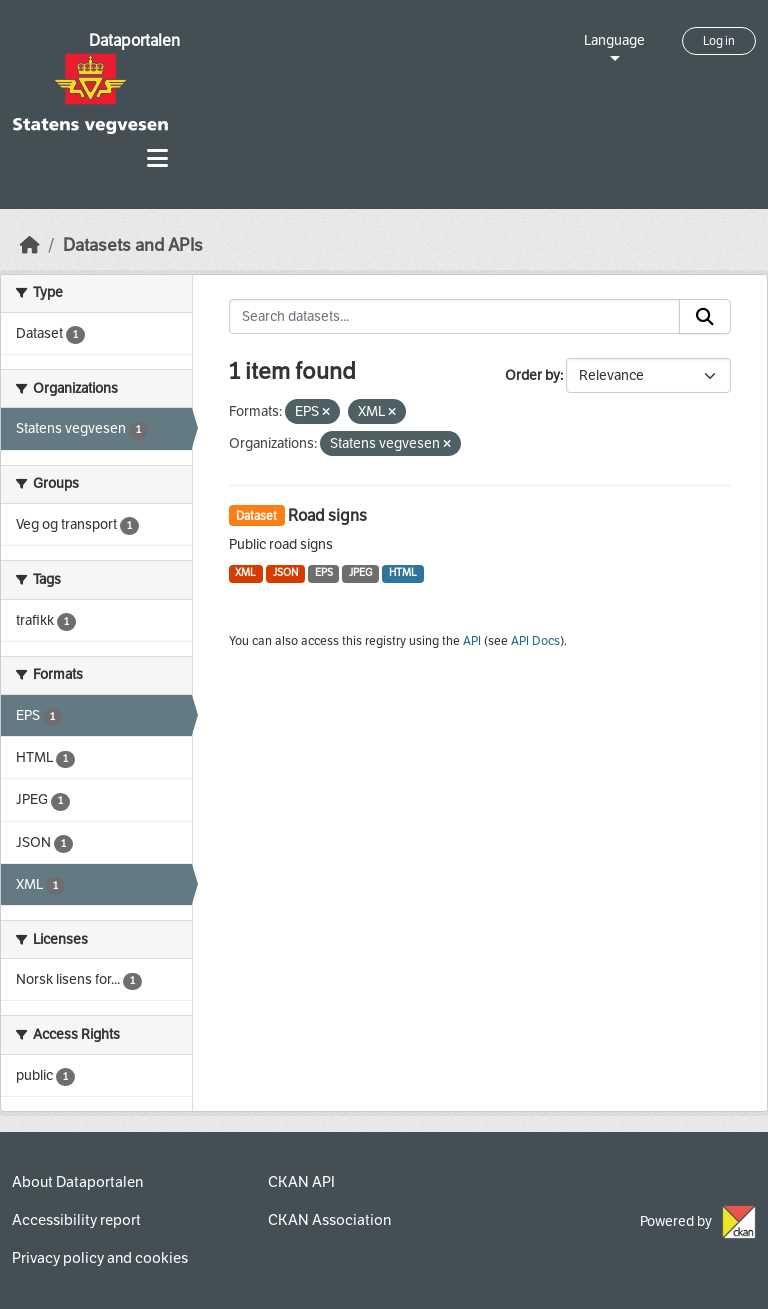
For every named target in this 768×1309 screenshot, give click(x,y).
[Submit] (705, 317)
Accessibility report (76, 1220)
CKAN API (301, 1182)
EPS (324, 572)
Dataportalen (134, 40)
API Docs (535, 641)
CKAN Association (329, 1220)
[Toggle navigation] (157, 158)
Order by (532, 375)
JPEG (360, 572)
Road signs (327, 515)
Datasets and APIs (133, 245)
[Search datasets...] (455, 317)
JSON (285, 572)
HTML (403, 572)
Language (614, 40)
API (472, 641)
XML (245, 572)
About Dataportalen (77, 1182)
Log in (719, 41)
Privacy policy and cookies (100, 1258)
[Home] (30, 245)
